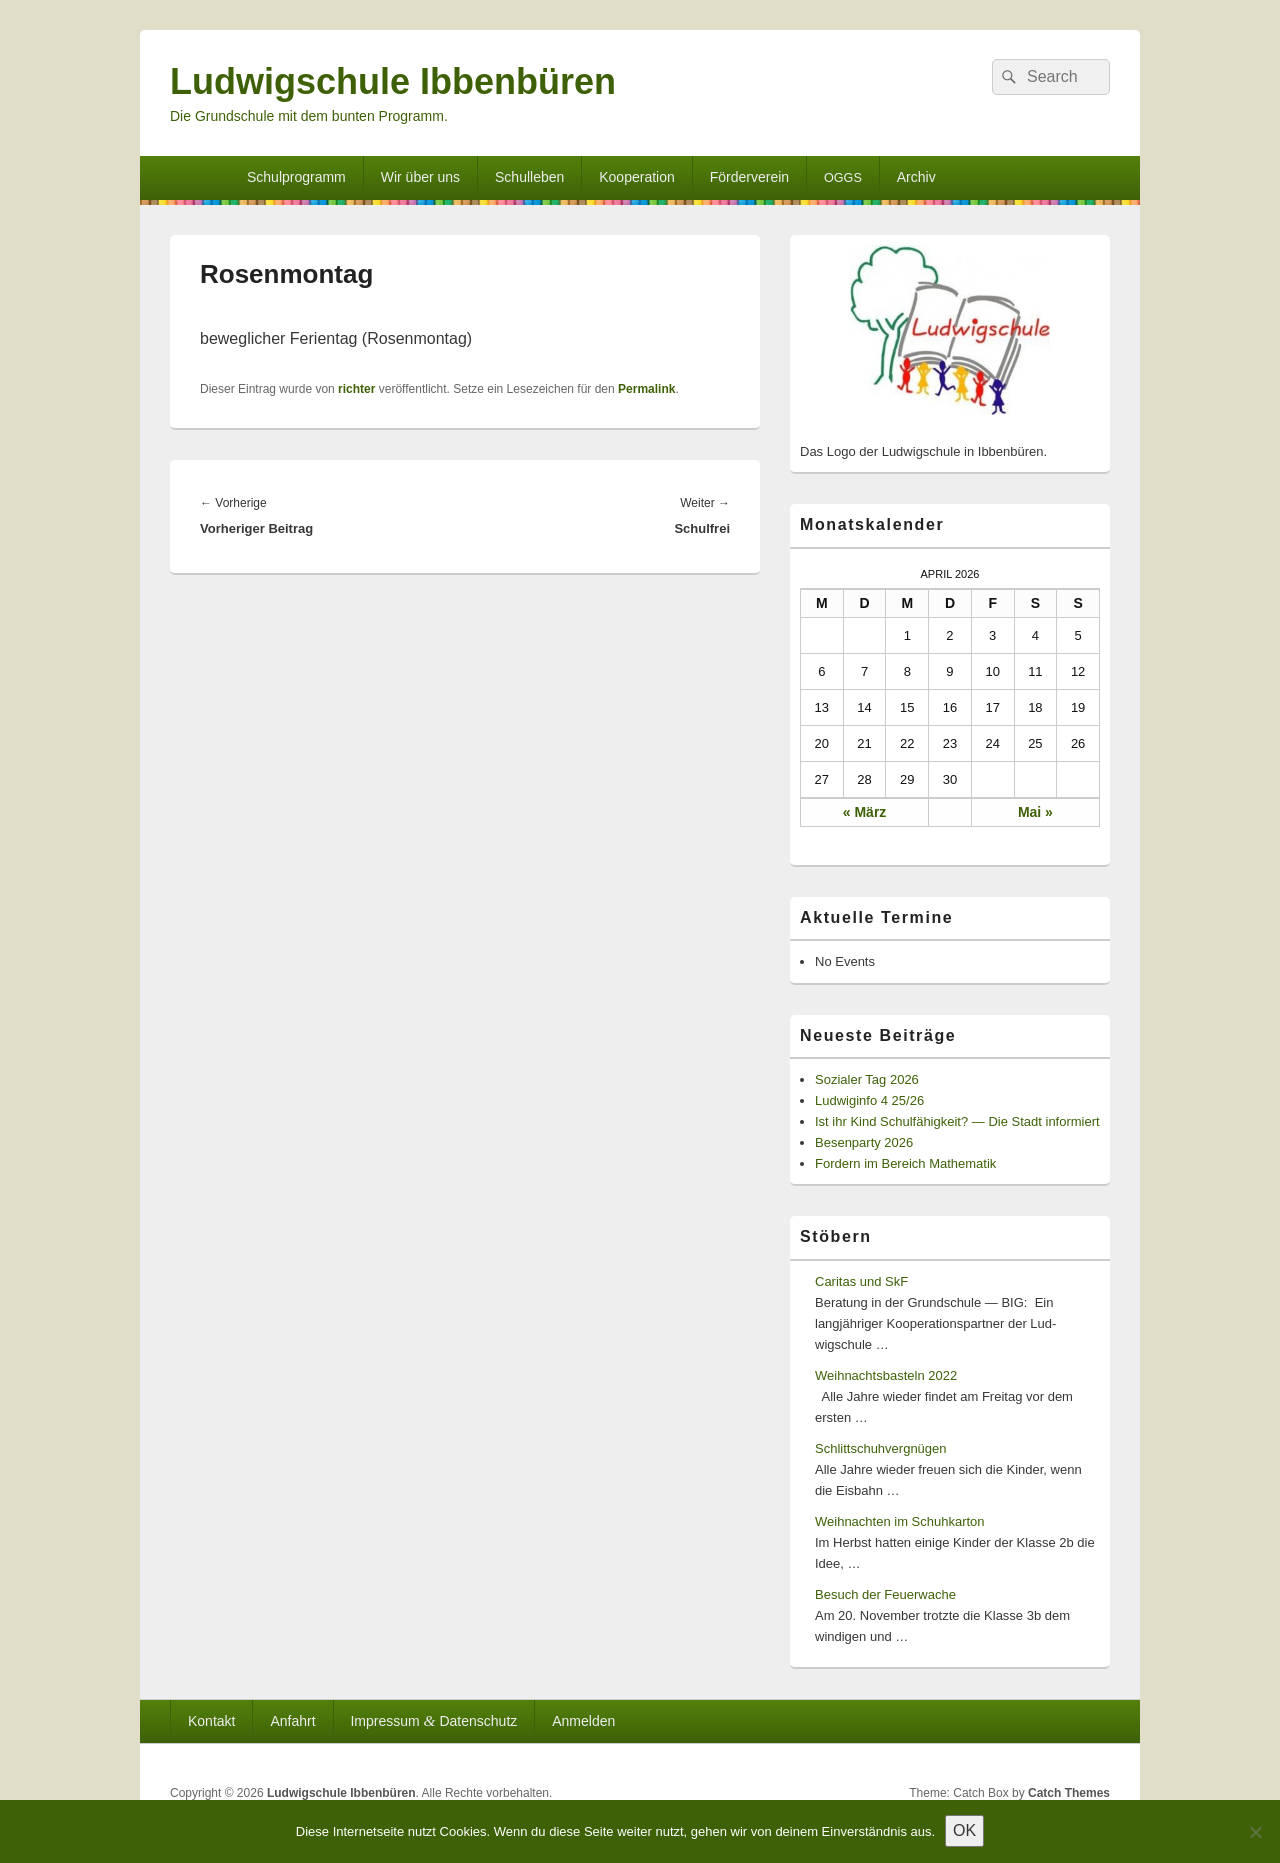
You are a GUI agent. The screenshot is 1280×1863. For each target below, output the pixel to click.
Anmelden (583, 1721)
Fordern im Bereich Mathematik (905, 1163)
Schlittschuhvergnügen (881, 1448)
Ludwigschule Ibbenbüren (393, 81)
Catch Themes (1069, 1793)
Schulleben (529, 177)
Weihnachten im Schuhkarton (900, 1521)
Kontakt (211, 1721)
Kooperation (637, 177)
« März (865, 812)
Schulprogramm (296, 177)
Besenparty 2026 (864, 1142)
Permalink (646, 389)
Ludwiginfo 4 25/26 (869, 1100)
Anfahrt (292, 1721)
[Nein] (1255, 1832)
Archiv (916, 177)
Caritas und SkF (861, 1281)
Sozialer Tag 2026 (867, 1079)
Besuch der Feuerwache (885, 1594)
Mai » (1035, 812)
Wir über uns (420, 177)
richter (356, 389)
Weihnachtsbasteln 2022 (886, 1375)
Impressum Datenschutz (433, 1720)
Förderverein (749, 177)
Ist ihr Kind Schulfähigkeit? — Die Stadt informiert (957, 1121)
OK (964, 1830)
